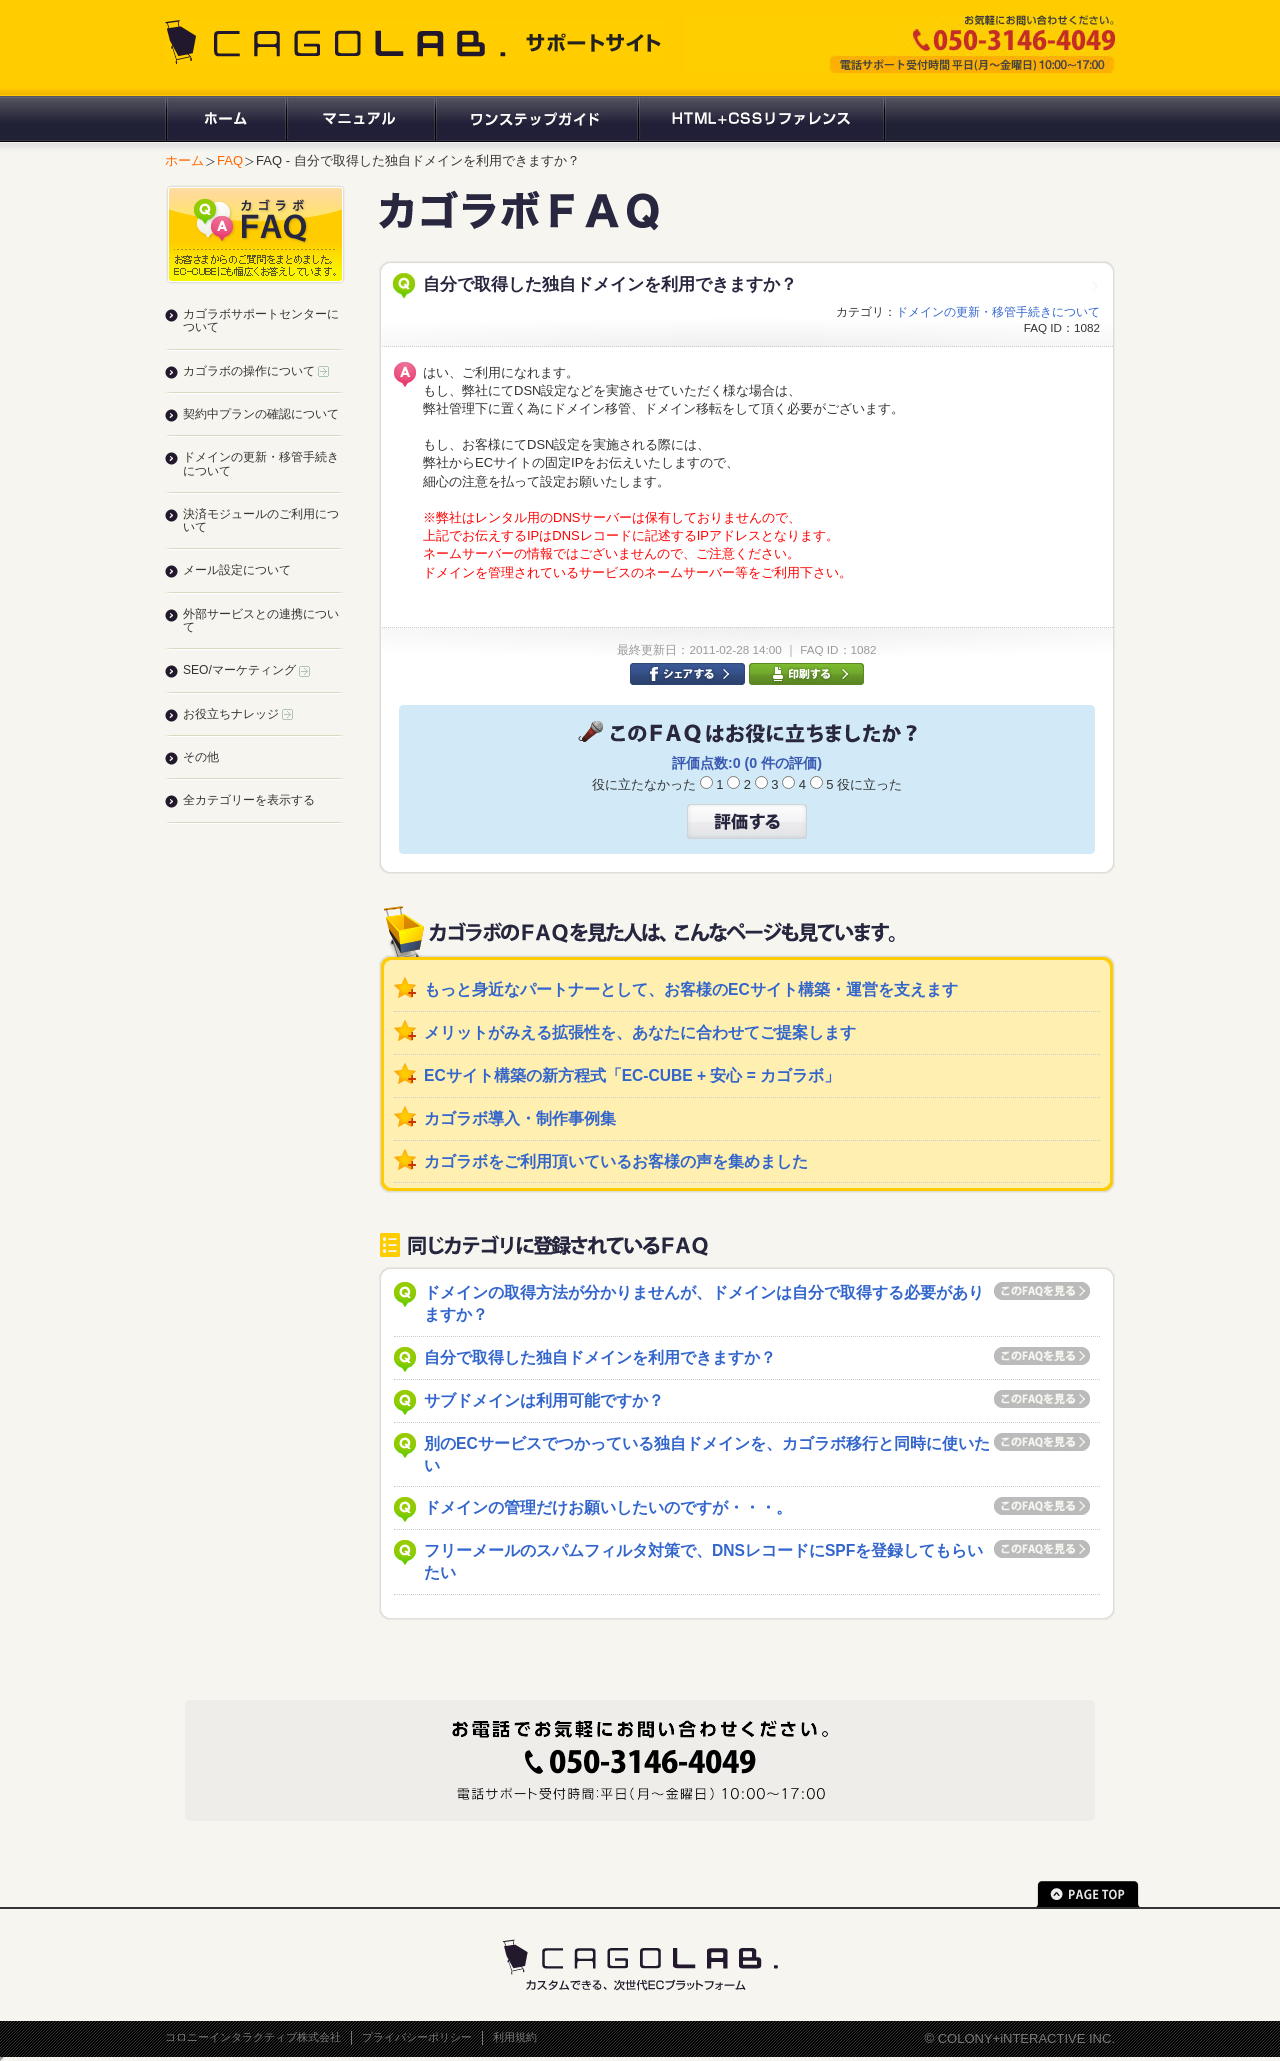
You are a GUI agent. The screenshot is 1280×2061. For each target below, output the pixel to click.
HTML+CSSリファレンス (761, 119)
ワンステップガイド (535, 119)
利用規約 (515, 2037)
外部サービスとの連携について (261, 620)
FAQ (230, 160)
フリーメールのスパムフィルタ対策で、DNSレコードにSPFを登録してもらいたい (703, 1561)
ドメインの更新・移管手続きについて (998, 311)
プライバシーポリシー (417, 2037)
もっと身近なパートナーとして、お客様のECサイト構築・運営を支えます (691, 989)
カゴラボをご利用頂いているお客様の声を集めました (616, 1161)
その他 (201, 757)
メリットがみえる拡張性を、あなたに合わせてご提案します (640, 1032)
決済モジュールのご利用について (261, 520)
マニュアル (359, 119)
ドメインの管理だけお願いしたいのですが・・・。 (608, 1507)
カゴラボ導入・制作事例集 (520, 1118)
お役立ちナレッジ (238, 714)
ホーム (225, 119)
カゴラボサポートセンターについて (261, 320)
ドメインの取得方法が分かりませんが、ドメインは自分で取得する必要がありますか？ (704, 1303)
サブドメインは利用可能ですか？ (544, 1400)
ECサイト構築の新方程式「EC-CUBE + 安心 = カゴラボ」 (632, 1075)
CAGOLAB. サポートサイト (415, 42)
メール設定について (237, 570)
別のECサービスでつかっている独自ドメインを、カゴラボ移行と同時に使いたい (707, 1454)
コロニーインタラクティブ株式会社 (253, 2037)
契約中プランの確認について (261, 414)
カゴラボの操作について (256, 371)
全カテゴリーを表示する (249, 800)
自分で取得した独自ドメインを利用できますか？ (600, 1357)
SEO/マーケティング (246, 670)
